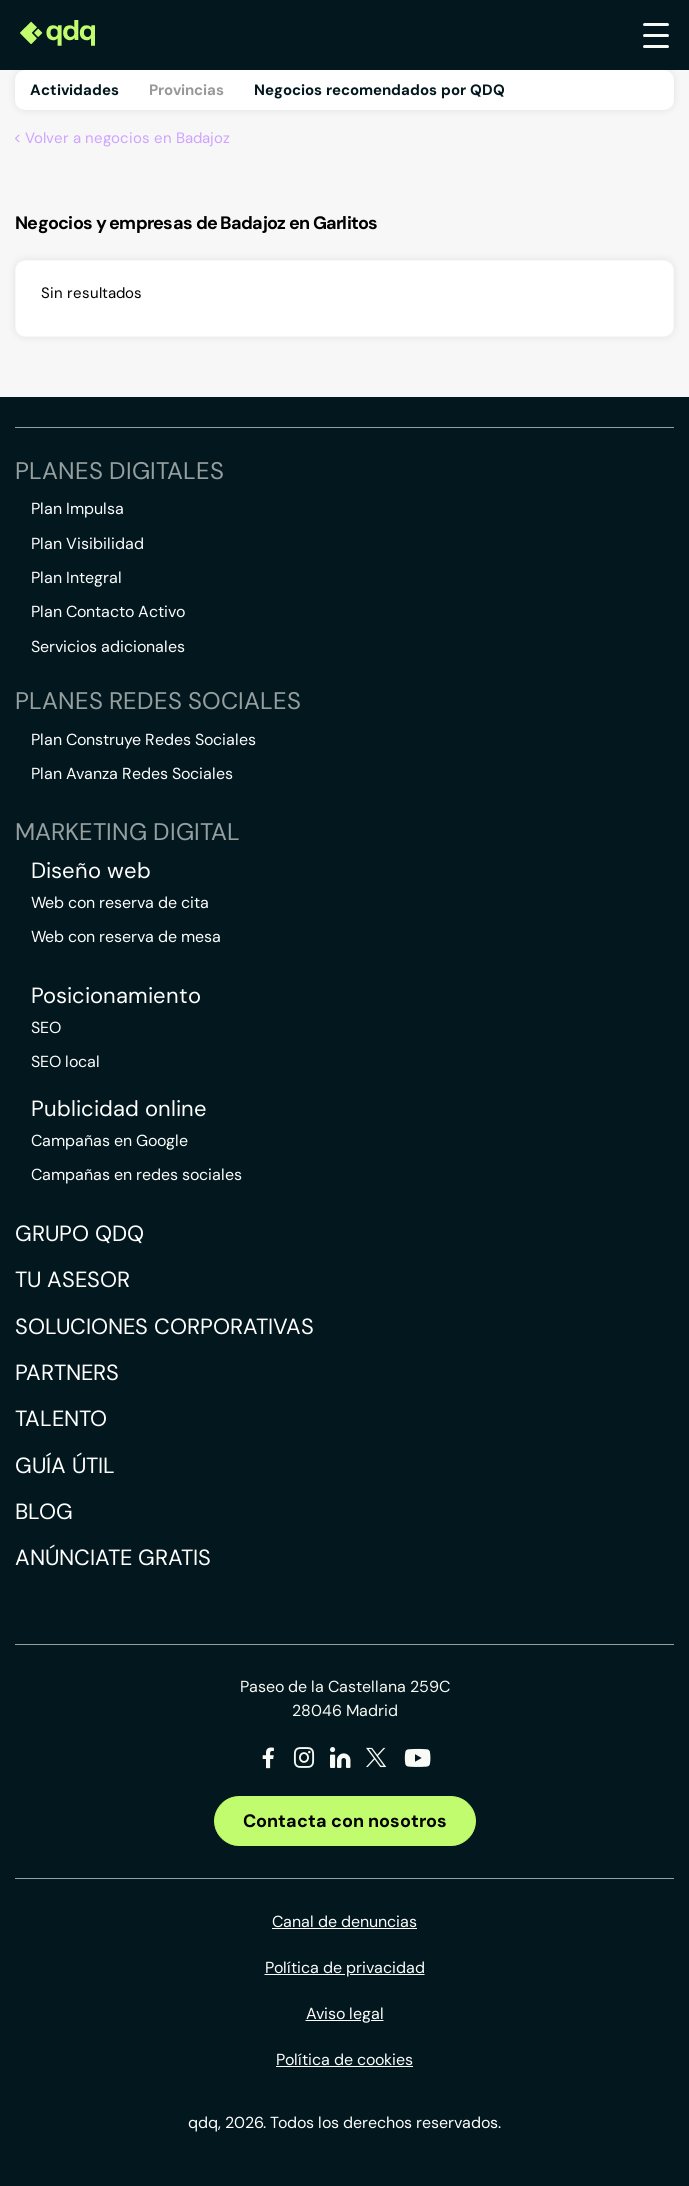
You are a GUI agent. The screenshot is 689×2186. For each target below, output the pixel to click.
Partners (67, 1372)
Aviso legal (345, 2013)
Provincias (186, 90)
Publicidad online (119, 1109)
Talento (61, 1418)
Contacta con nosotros (345, 1821)
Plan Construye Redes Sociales (143, 739)
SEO (46, 1027)
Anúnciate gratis (113, 1557)
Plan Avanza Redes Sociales (132, 773)
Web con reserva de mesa (126, 936)
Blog (44, 1511)
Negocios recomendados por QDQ (379, 90)
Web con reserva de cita (120, 902)
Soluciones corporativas (164, 1326)
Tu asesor (72, 1279)
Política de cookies (344, 2059)
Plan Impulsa (77, 508)
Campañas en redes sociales (136, 1174)
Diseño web (91, 871)
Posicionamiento (116, 996)
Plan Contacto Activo (108, 611)
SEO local (65, 1061)
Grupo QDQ (79, 1233)
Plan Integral (76, 577)
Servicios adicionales (108, 646)
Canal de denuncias (344, 1921)
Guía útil (65, 1465)
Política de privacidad (345, 1967)
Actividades (74, 90)
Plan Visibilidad (87, 543)
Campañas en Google (109, 1140)
